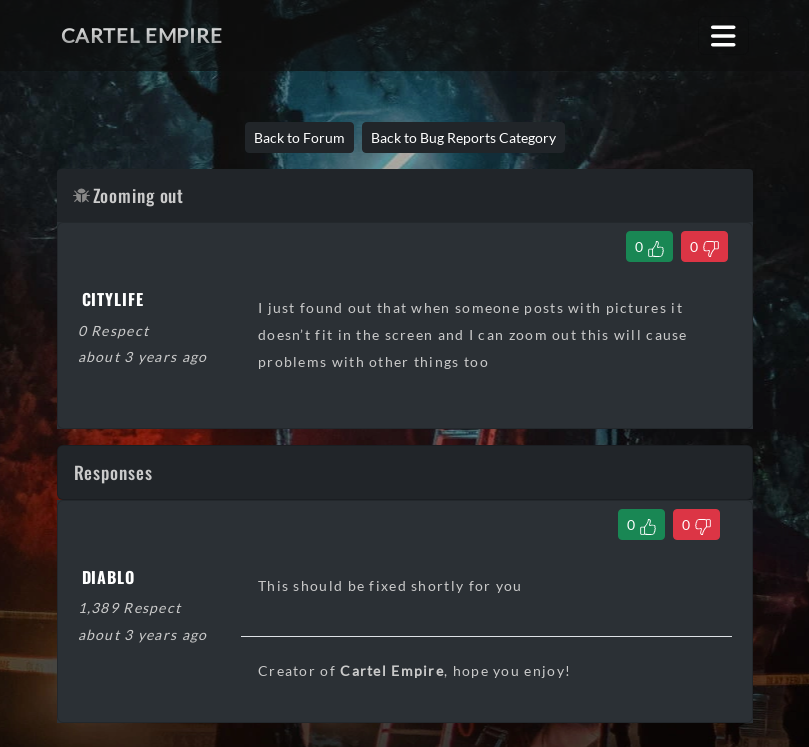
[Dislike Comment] (696, 524)
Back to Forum (299, 137)
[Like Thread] (649, 246)
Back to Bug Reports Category (463, 137)
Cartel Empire (142, 35)
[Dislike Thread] (704, 246)
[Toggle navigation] (723, 35)
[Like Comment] (641, 524)
